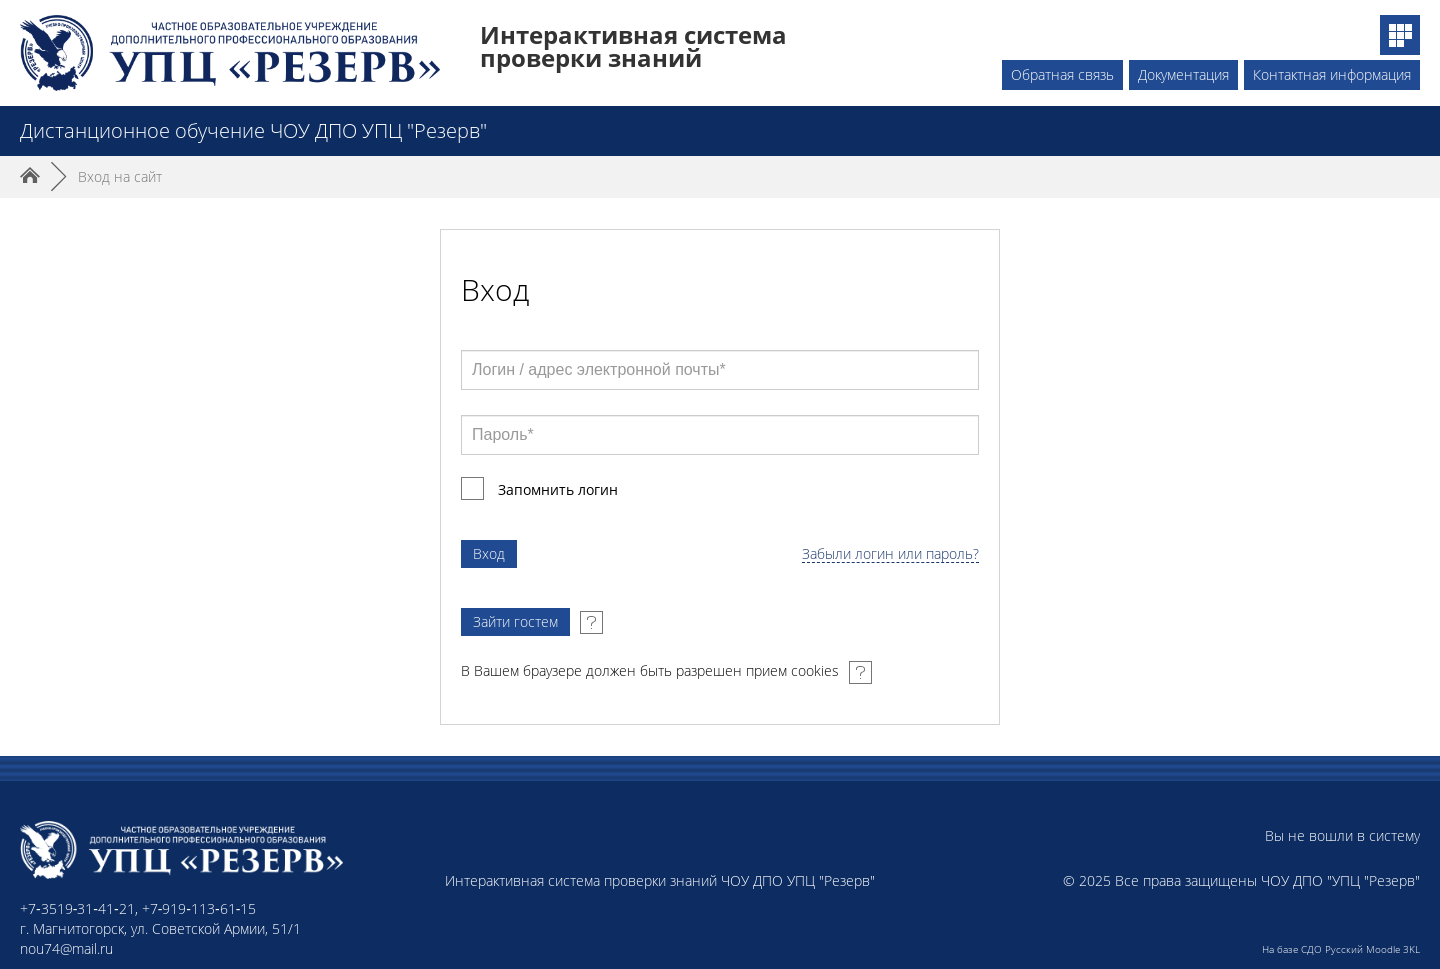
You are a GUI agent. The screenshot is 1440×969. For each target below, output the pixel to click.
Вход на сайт (120, 176)
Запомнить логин (558, 489)
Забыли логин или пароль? (890, 554)
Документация (1183, 74)
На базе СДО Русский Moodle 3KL (1341, 949)
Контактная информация (1332, 74)
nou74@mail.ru (66, 948)
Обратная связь (1062, 74)
